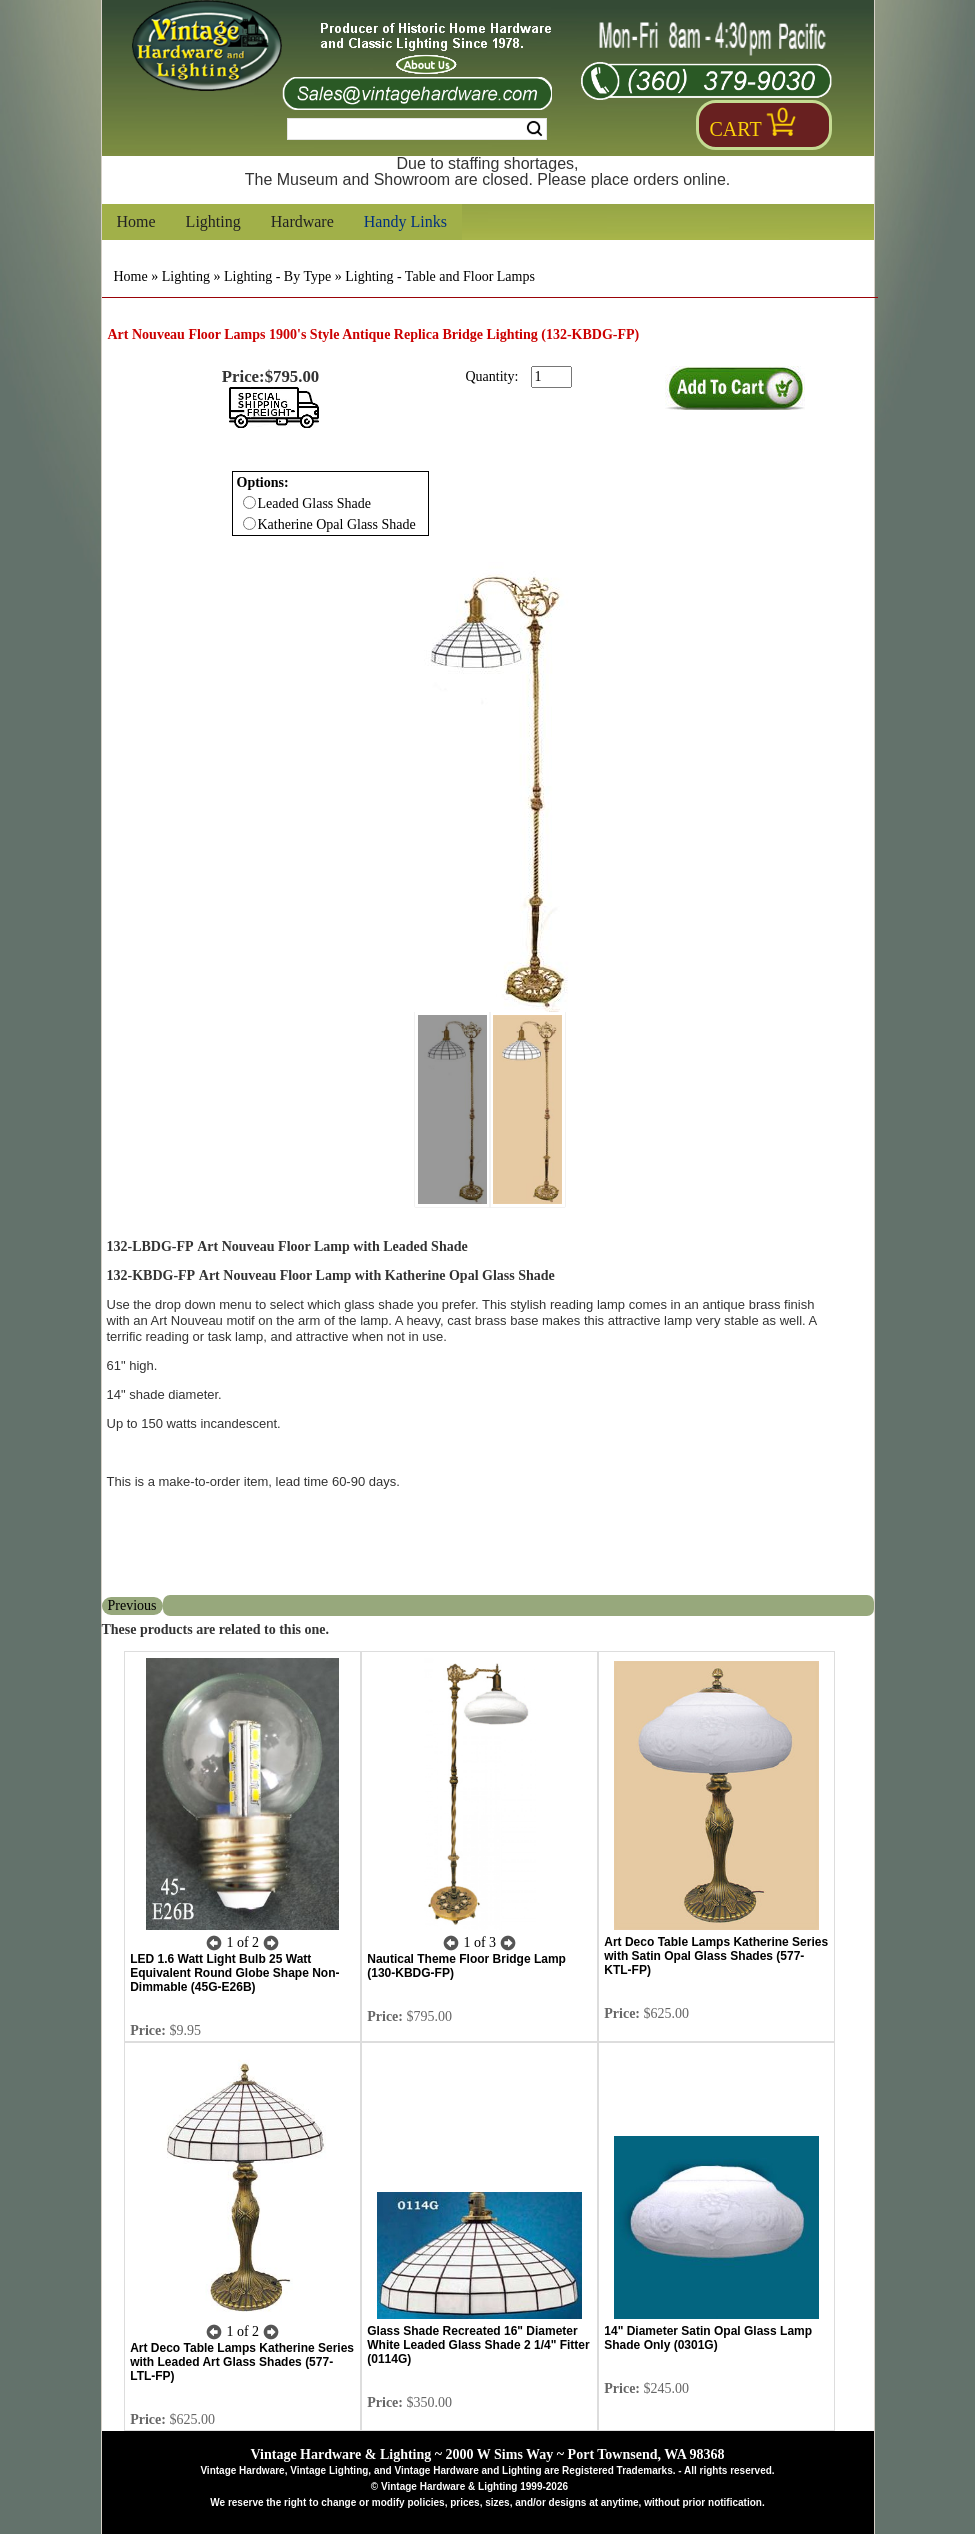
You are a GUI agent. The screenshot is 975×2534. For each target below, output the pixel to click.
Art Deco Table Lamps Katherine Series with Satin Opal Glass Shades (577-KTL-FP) (716, 1956)
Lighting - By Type (277, 276)
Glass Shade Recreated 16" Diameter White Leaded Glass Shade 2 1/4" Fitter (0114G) (478, 2345)
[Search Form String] (417, 129)
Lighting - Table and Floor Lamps (440, 276)
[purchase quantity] (551, 377)
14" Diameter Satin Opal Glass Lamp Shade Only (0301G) (708, 2338)
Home (136, 221)
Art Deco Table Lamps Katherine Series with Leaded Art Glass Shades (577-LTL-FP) (242, 2362)
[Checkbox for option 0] (249, 502)
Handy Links (405, 221)
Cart (736, 129)
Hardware (302, 221)
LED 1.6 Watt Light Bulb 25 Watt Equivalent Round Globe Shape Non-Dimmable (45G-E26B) (234, 1973)
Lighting (213, 221)
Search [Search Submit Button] (534, 129)
